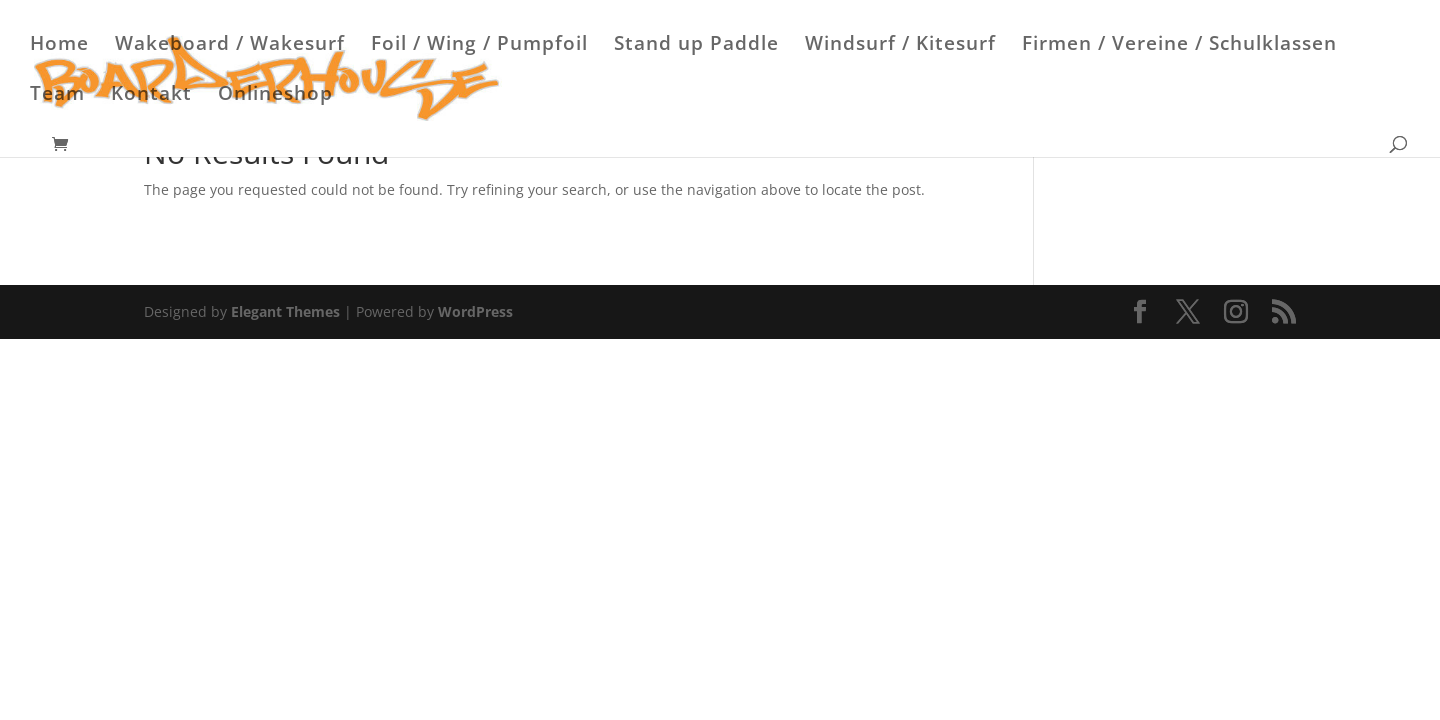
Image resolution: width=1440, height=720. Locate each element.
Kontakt (151, 96)
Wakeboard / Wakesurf (230, 46)
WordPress (475, 311)
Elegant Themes (285, 311)
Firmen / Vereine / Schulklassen (1179, 46)
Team (57, 96)
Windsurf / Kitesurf (900, 46)
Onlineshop (275, 96)
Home (59, 46)
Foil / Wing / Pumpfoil (479, 46)
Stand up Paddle (696, 46)
